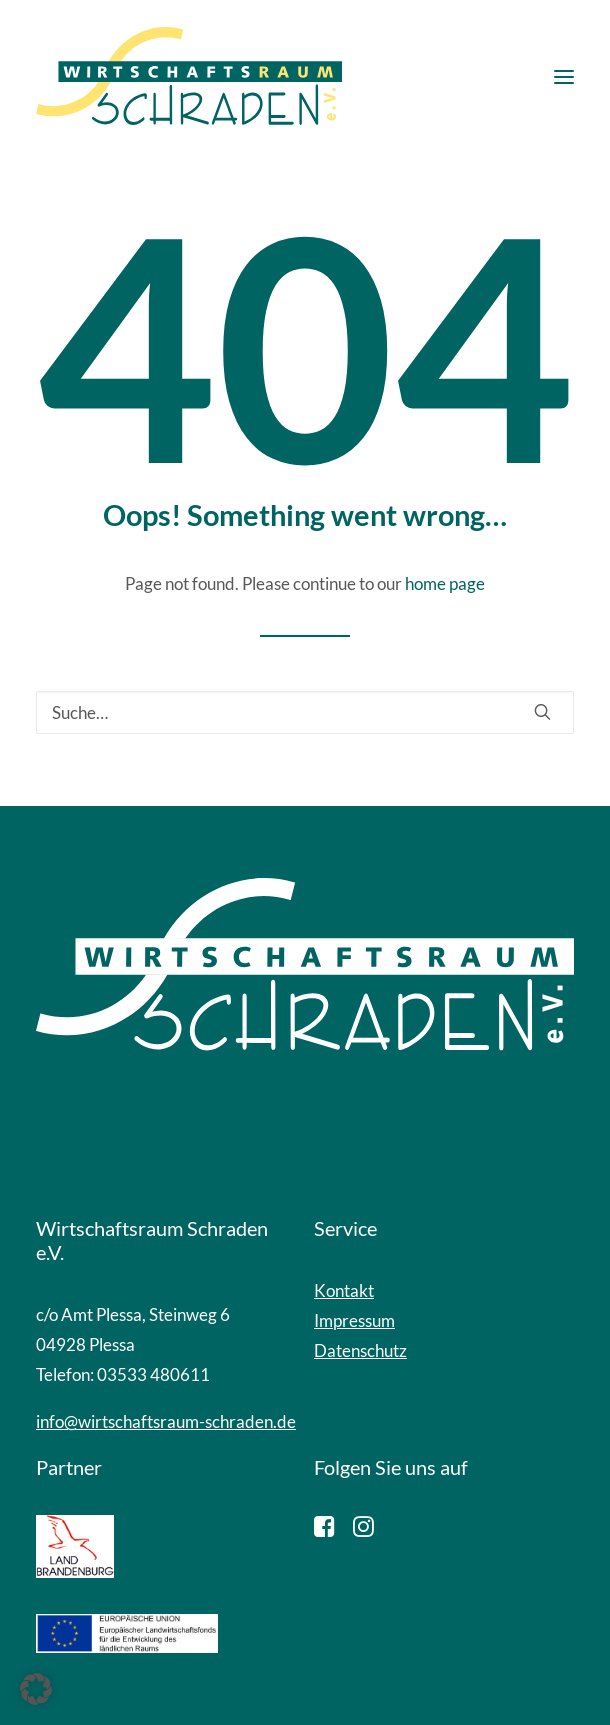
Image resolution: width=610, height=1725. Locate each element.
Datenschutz (360, 1350)
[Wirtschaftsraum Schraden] (189, 77)
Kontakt (344, 1290)
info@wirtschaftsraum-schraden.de (166, 1421)
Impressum (354, 1320)
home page (445, 583)
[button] (564, 77)
